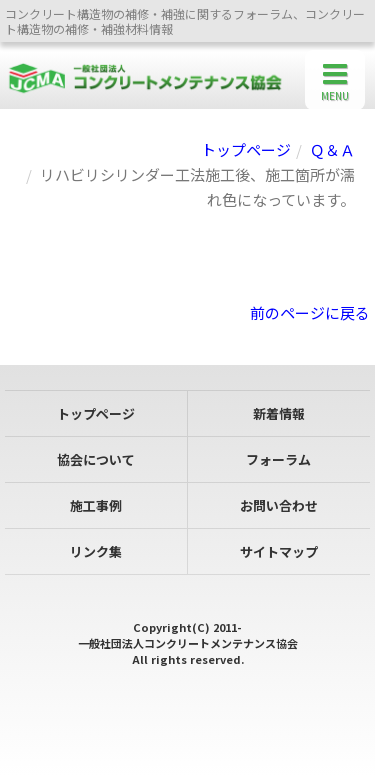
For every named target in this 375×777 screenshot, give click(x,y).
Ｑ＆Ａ (332, 149)
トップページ (246, 149)
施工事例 (96, 505)
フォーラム (278, 459)
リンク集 (96, 551)
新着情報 (279, 413)
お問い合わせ (279, 505)
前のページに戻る (310, 312)
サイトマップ (279, 551)
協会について (96, 459)
